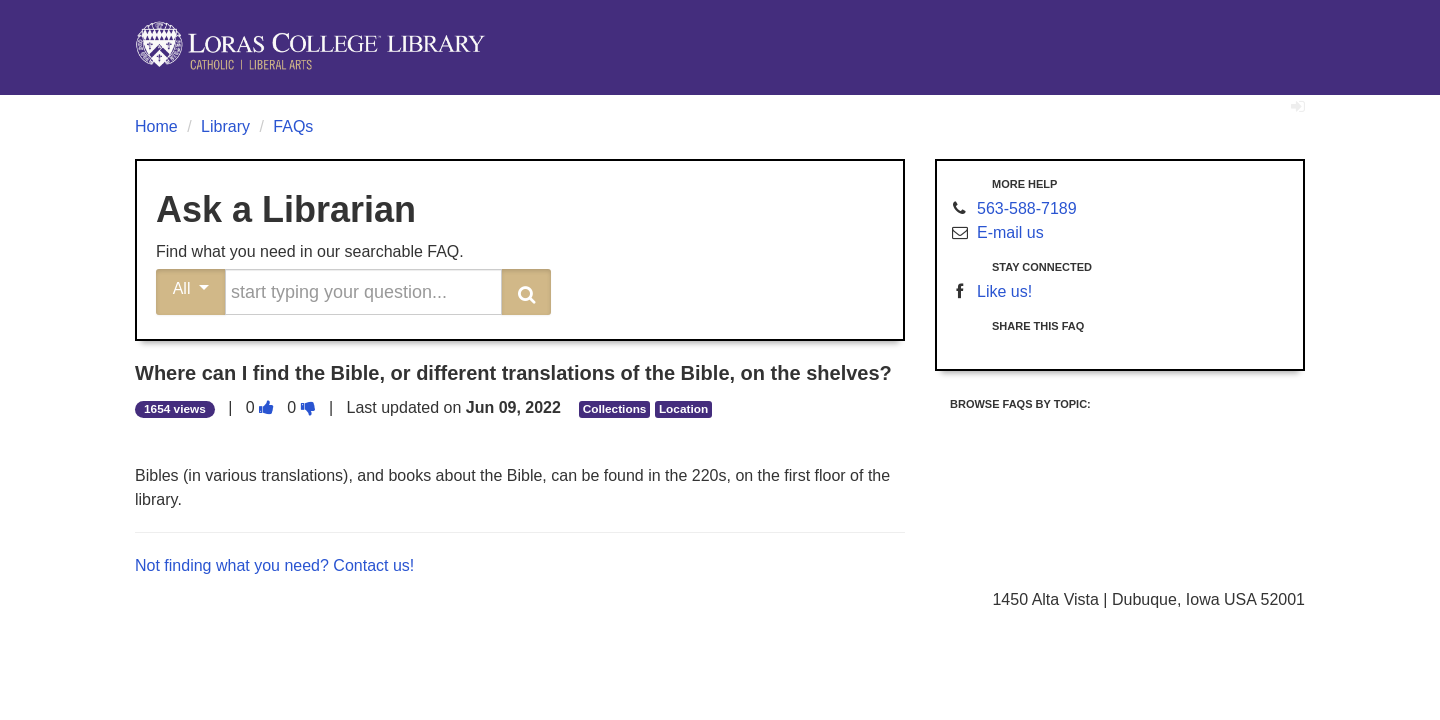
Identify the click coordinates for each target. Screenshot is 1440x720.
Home (156, 126)
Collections (615, 409)
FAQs (293, 126)
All (191, 288)
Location (683, 409)
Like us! (1004, 291)
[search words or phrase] (363, 292)
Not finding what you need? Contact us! (274, 565)
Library (225, 126)
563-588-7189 (1027, 208)
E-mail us (1010, 232)
